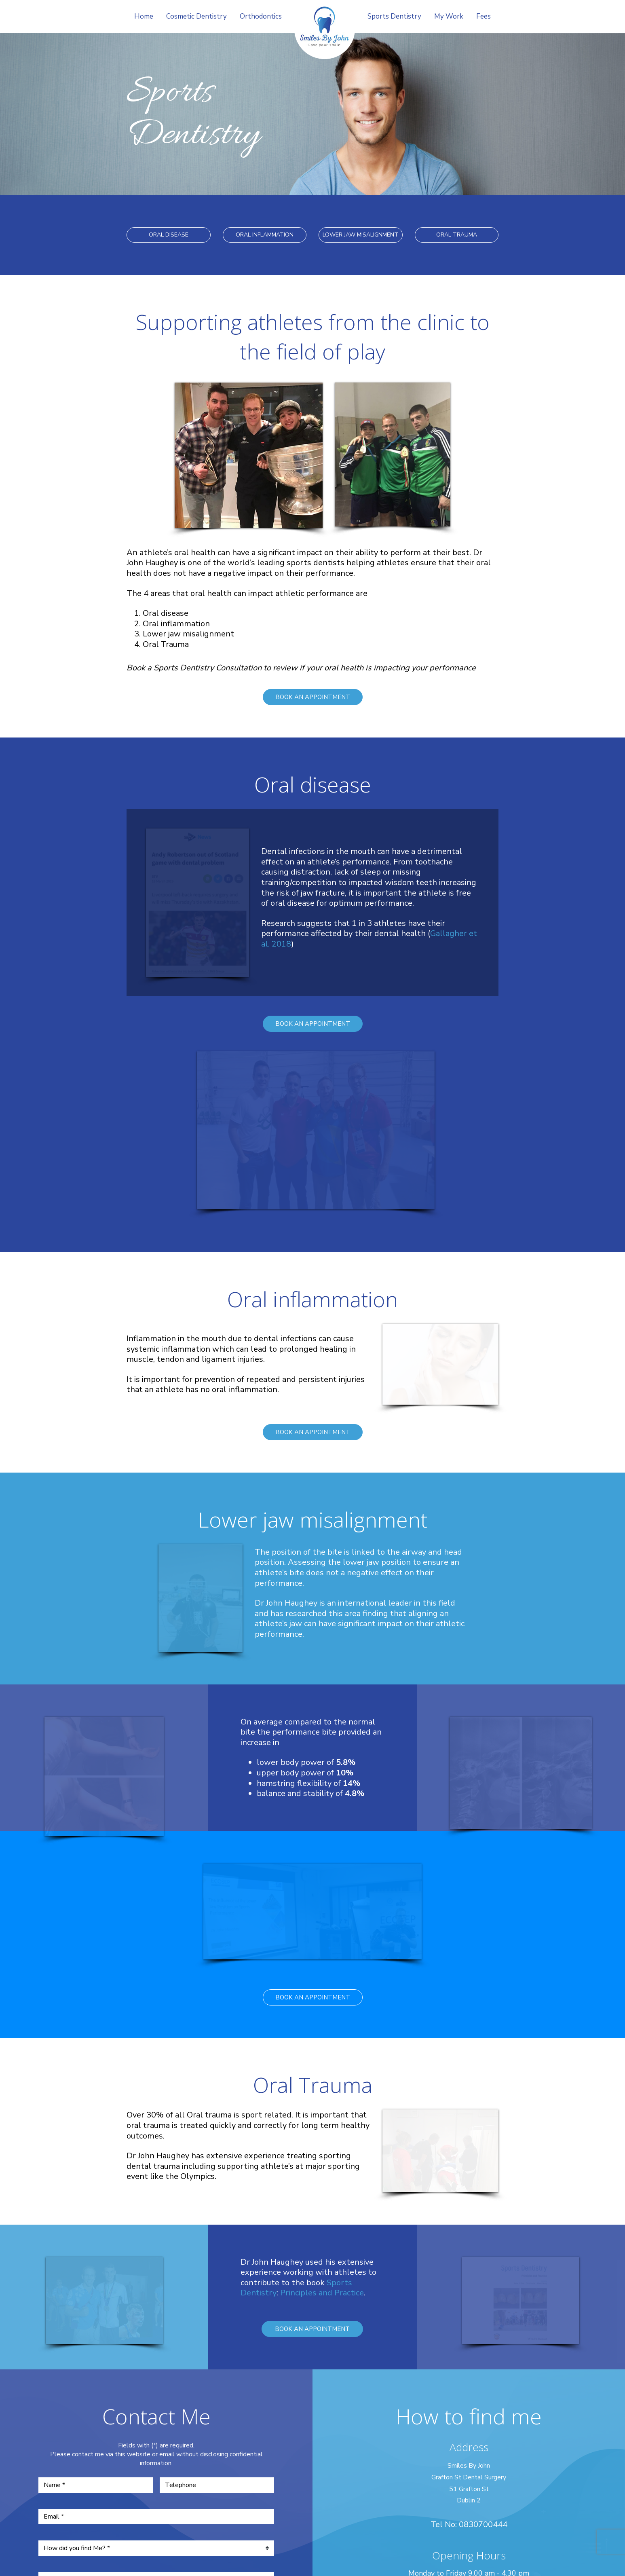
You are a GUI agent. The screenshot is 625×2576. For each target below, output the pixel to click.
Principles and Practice (322, 1997)
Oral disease (165, 613)
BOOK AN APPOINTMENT (312, 697)
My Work (448, 16)
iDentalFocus (305, 2530)
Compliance (312, 2522)
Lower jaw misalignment (188, 633)
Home (143, 16)
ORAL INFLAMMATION (264, 235)
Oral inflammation (176, 623)
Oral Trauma (166, 644)
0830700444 (483, 2228)
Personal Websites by (312, 2555)
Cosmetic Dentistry (196, 16)
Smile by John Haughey (324, 32)
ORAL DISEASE (168, 235)
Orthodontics (261, 16)
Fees (483, 16)
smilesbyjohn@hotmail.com (469, 2336)
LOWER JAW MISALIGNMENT (360, 235)
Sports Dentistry (394, 16)
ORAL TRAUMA (456, 235)
